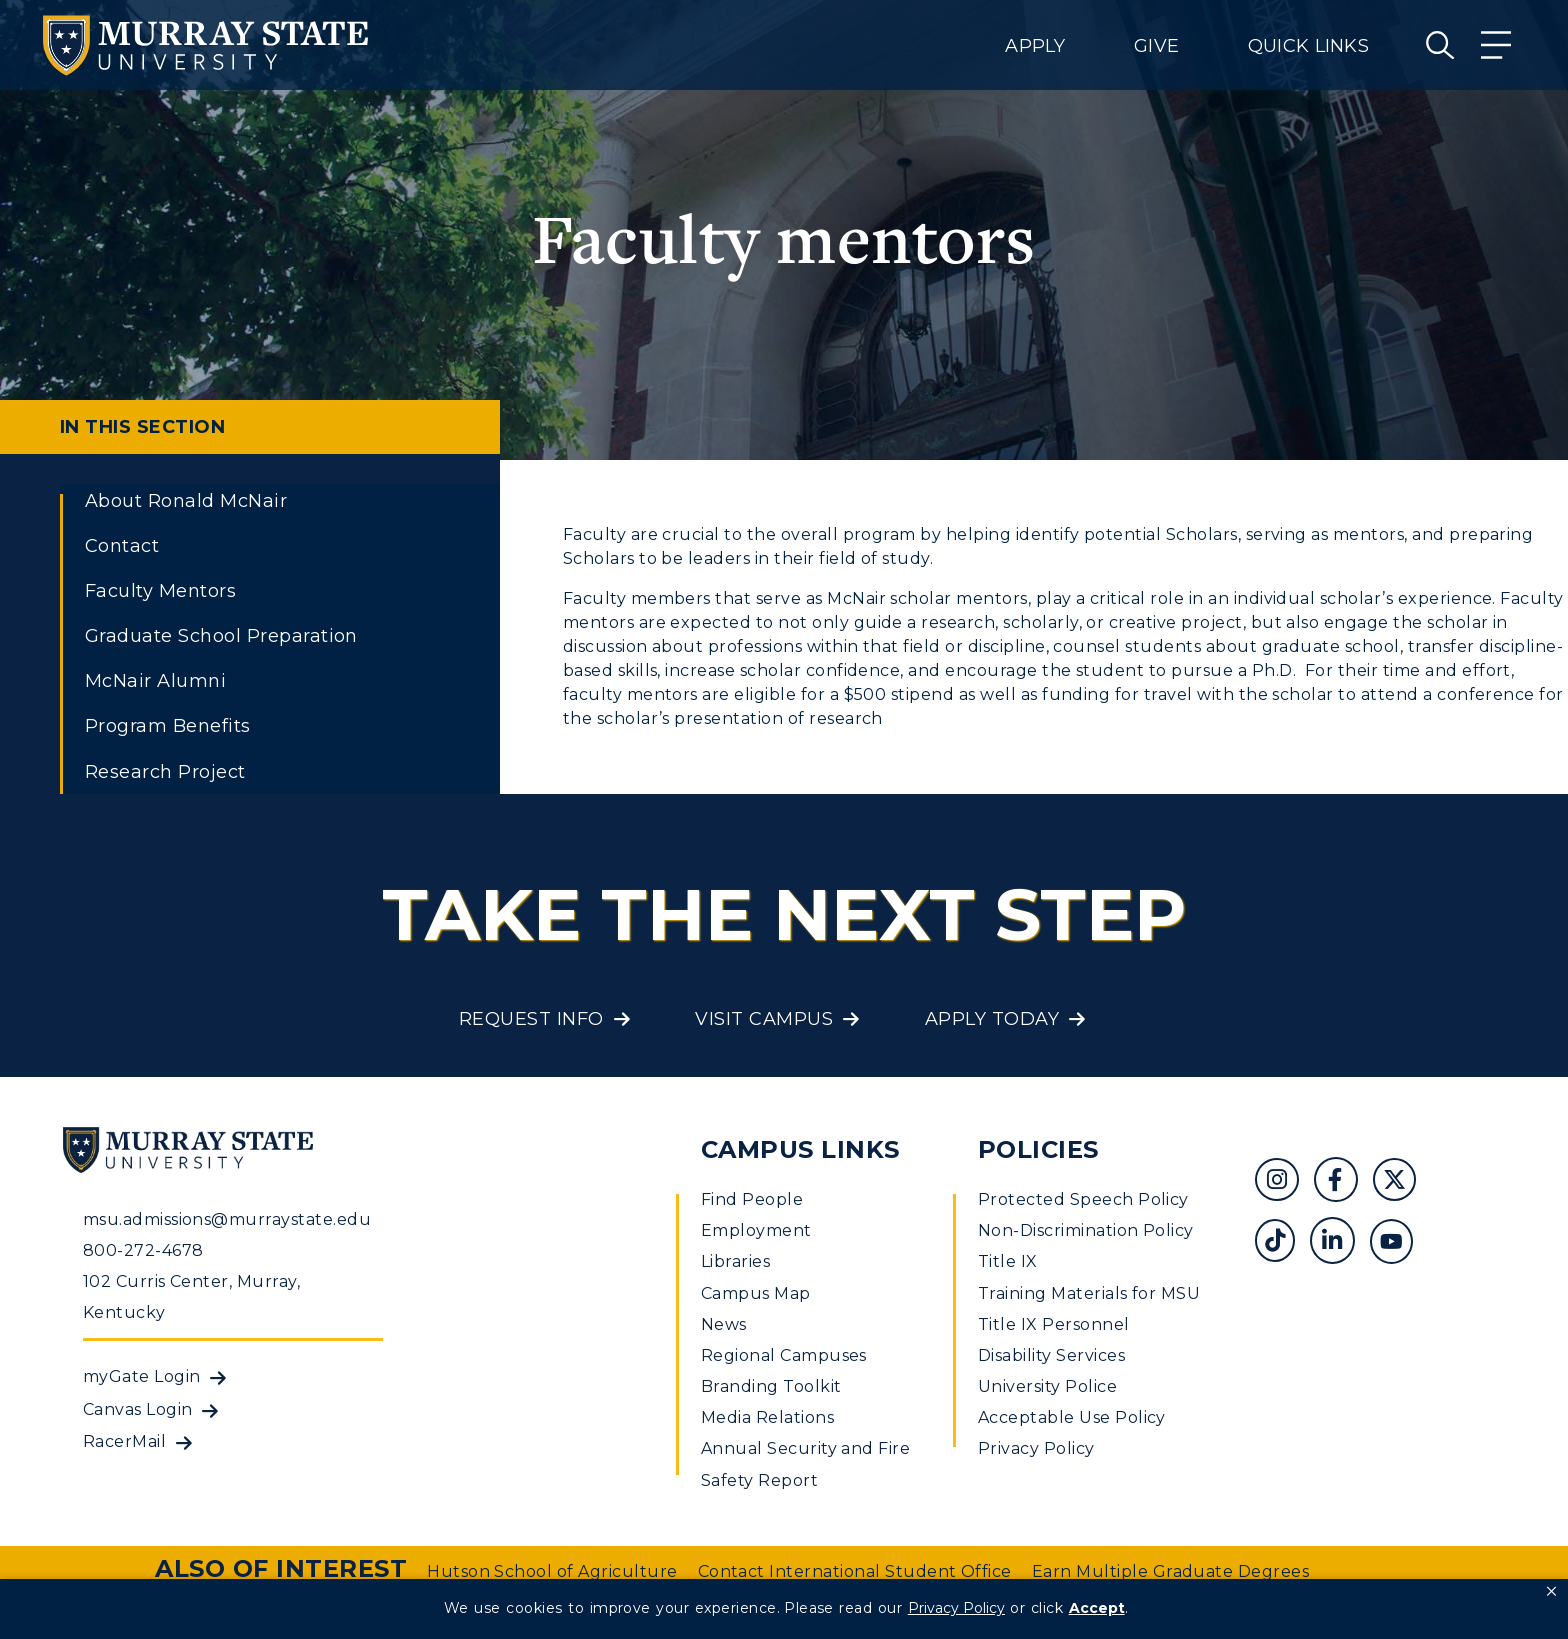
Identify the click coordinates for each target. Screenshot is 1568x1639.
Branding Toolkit (771, 1386)
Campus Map (756, 1293)
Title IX (1008, 1261)
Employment (756, 1230)
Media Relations (767, 1417)
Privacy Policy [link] (956, 1608)
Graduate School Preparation (221, 636)
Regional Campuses (784, 1355)
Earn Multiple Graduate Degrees (1170, 1571)
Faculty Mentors (160, 591)
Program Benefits (168, 726)
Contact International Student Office (855, 1571)
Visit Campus (764, 1019)
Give (1156, 46)
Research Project (165, 772)
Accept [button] (1097, 1608)
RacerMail (124, 1441)
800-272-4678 (143, 1250)
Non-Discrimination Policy (1086, 1230)
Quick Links (1308, 46)
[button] (1551, 1592)
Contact (122, 546)
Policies (1038, 1149)
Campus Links (800, 1149)
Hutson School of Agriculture (552, 1571)
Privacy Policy (1036, 1448)
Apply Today (992, 1019)
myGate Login (142, 1376)
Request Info (531, 1019)
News (724, 1324)
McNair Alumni (155, 681)
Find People (752, 1199)
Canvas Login (138, 1409)
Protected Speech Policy (1083, 1199)
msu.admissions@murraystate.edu (227, 1219)
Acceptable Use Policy (1072, 1417)
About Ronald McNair (186, 501)
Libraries (735, 1261)
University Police (1047, 1386)
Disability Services (1051, 1355)
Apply (1035, 46)
